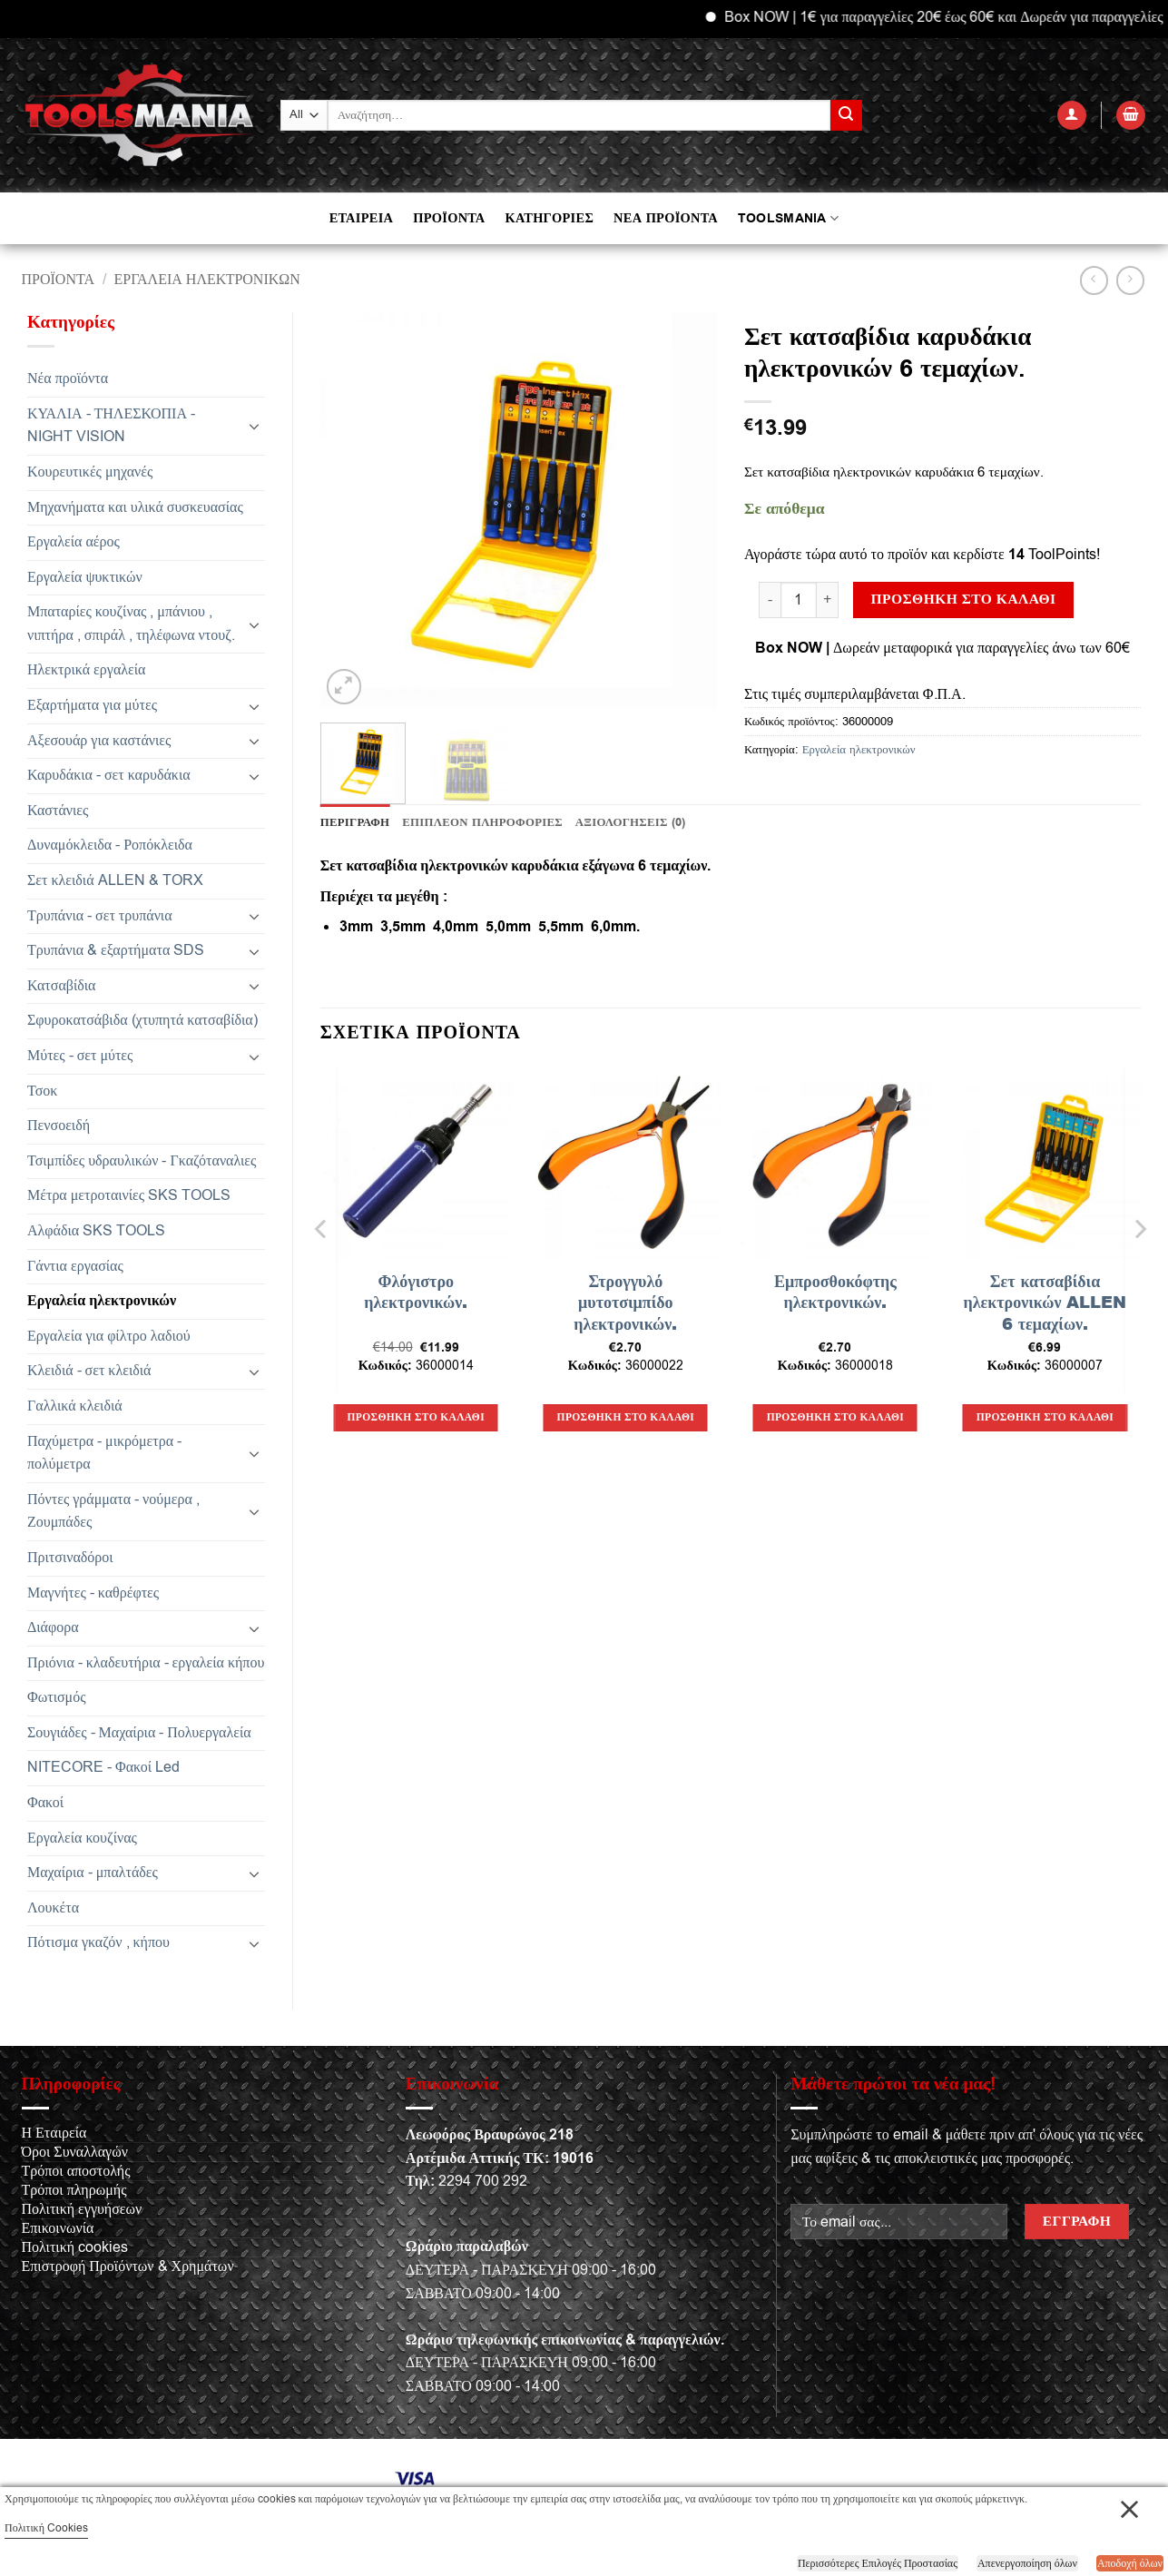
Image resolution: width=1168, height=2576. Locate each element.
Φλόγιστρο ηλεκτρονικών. (415, 1292)
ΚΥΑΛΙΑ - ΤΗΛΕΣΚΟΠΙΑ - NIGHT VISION (111, 425)
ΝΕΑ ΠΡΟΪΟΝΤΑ (665, 218)
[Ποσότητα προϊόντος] (798, 600)
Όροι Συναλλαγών (75, 2152)
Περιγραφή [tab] (355, 822)
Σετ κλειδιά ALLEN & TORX (115, 880)
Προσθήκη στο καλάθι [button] (416, 1417)
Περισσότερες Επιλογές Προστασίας (877, 2563)
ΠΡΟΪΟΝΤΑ (449, 218)
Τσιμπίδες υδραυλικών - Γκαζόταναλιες (141, 1161)
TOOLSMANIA (788, 218)
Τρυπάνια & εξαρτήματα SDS (115, 950)
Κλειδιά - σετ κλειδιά (89, 1371)
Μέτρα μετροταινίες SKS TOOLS (129, 1195)
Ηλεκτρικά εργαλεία (86, 670)
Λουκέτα (53, 1908)
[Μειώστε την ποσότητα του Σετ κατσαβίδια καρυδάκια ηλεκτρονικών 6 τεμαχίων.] (769, 600)
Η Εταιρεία (54, 2133)
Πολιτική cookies (75, 2247)
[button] (1071, 116)
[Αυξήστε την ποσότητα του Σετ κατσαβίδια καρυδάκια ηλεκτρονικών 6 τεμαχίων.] (828, 600)
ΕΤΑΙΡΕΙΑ (361, 218)
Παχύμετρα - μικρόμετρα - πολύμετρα (104, 1453)
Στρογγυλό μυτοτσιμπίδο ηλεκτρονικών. (625, 1302)
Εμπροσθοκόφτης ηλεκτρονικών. (835, 1292)
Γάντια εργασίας (75, 1266)
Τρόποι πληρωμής (74, 2190)
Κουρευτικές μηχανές (89, 472)
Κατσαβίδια (61, 986)
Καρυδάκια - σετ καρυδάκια (109, 775)
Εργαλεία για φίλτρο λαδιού (109, 1336)
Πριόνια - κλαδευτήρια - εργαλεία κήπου (145, 1663)
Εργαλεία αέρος (73, 542)
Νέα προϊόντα (67, 378)
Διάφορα (53, 1627)
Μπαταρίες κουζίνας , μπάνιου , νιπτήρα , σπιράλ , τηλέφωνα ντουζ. (131, 623)
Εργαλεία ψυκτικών (84, 577)
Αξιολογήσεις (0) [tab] (630, 822)
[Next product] (1094, 280)
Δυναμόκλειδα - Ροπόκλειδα (109, 845)
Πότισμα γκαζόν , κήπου (98, 1942)
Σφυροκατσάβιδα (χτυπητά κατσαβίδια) (142, 1020)
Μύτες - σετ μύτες (80, 1056)
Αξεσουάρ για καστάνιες (99, 741)
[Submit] (845, 115)
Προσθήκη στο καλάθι (962, 599)
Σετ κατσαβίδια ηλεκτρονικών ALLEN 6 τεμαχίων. (1044, 1302)
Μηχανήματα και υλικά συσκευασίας (135, 507)
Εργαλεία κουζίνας (82, 1838)
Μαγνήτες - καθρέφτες (93, 1593)
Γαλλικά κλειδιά (75, 1406)
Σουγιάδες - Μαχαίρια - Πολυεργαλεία (139, 1733)
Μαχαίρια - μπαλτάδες (92, 1873)
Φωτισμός (56, 1697)
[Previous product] (1130, 280)
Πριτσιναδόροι (70, 1558)
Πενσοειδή (58, 1126)
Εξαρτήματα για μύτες (92, 705)
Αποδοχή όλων (1130, 2563)
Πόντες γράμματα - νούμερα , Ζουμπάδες (113, 1511)
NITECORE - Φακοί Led (103, 1767)
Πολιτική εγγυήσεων (82, 2209)
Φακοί (45, 1803)
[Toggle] (254, 426)
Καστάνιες (57, 811)
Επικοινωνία (58, 2228)
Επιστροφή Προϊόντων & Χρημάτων (128, 2266)
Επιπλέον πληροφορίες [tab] (482, 822)
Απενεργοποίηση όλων (1027, 2563)
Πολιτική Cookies (46, 2528)
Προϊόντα (58, 280)
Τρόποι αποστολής (76, 2171)
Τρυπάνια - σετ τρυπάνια (99, 916)
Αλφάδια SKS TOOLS (96, 1231)
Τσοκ (42, 1091)
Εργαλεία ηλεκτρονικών (207, 280)
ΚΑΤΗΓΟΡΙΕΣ (549, 218)
